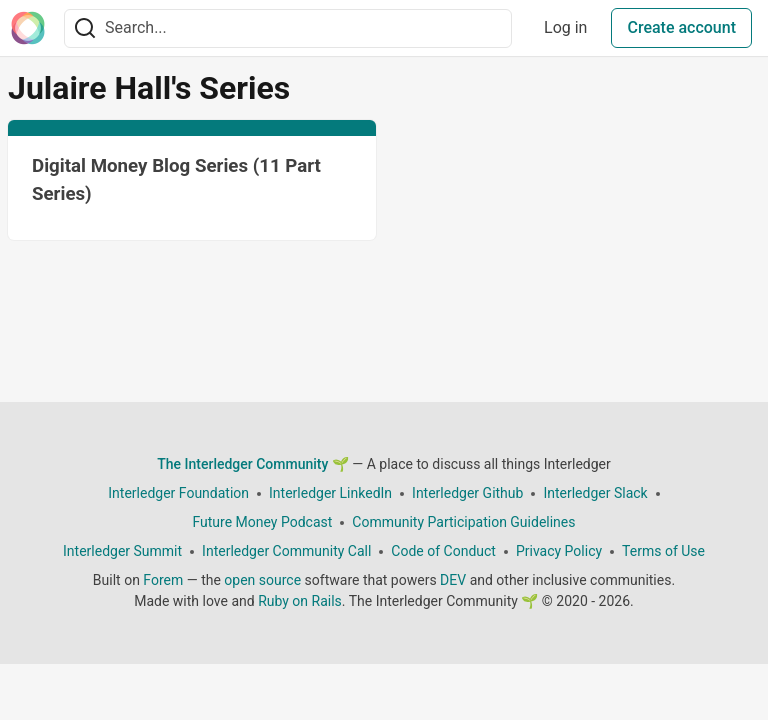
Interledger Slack (595, 493)
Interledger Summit (122, 551)
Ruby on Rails (300, 601)
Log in (565, 27)
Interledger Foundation (178, 493)
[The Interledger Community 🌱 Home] (28, 28)
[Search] (85, 28)
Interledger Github (467, 493)
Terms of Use (663, 551)
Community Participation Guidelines (463, 522)
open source (262, 580)
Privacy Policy (559, 551)
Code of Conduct (443, 551)
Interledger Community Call (286, 551)
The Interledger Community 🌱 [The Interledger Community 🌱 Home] (253, 464)
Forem (163, 580)
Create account (681, 27)
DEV (453, 580)
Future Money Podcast (262, 522)
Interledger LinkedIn (330, 493)
